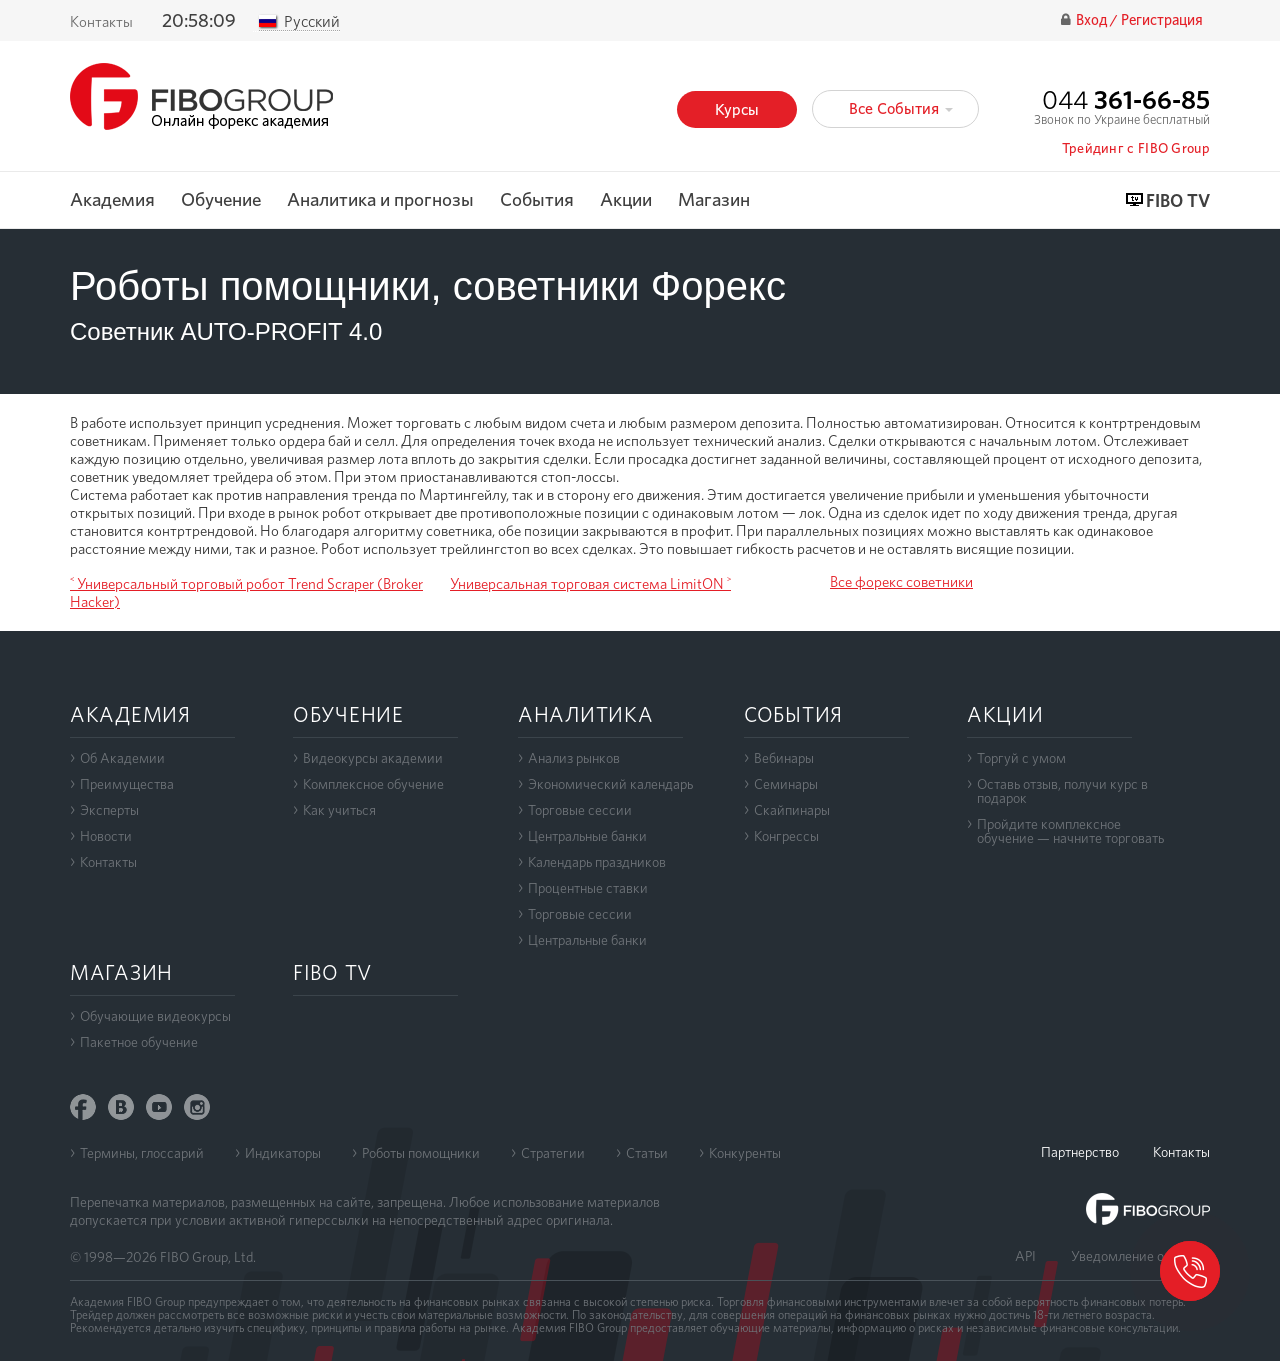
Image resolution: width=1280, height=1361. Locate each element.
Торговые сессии (580, 810)
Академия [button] (112, 200)
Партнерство (1080, 1152)
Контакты (101, 22)
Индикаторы (283, 1153)
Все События (901, 108)
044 (1126, 99)
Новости (106, 836)
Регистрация (1162, 20)
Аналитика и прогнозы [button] (380, 200)
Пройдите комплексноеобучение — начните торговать (1070, 831)
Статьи (647, 1153)
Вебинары (784, 758)
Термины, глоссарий (142, 1153)
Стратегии (553, 1153)
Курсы (737, 109)
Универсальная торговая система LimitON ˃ (590, 584)
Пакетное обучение (139, 1042)
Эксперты (109, 810)
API (1025, 1256)
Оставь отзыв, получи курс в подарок (1062, 791)
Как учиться (339, 810)
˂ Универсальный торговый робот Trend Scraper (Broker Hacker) (246, 593)
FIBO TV (1178, 201)
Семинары (786, 784)
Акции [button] (626, 200)
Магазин (714, 200)
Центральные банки (587, 836)
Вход (1093, 20)
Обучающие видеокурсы (155, 1016)
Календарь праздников (597, 862)
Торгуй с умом (1021, 758)
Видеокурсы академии (373, 758)
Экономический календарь (610, 784)
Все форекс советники (901, 582)
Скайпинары (792, 810)
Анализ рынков (574, 758)
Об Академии (122, 758)
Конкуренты (745, 1153)
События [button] (537, 200)
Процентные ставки (588, 888)
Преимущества (127, 784)
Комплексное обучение (373, 784)
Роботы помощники (421, 1153)
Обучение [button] (221, 200)
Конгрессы (786, 836)
